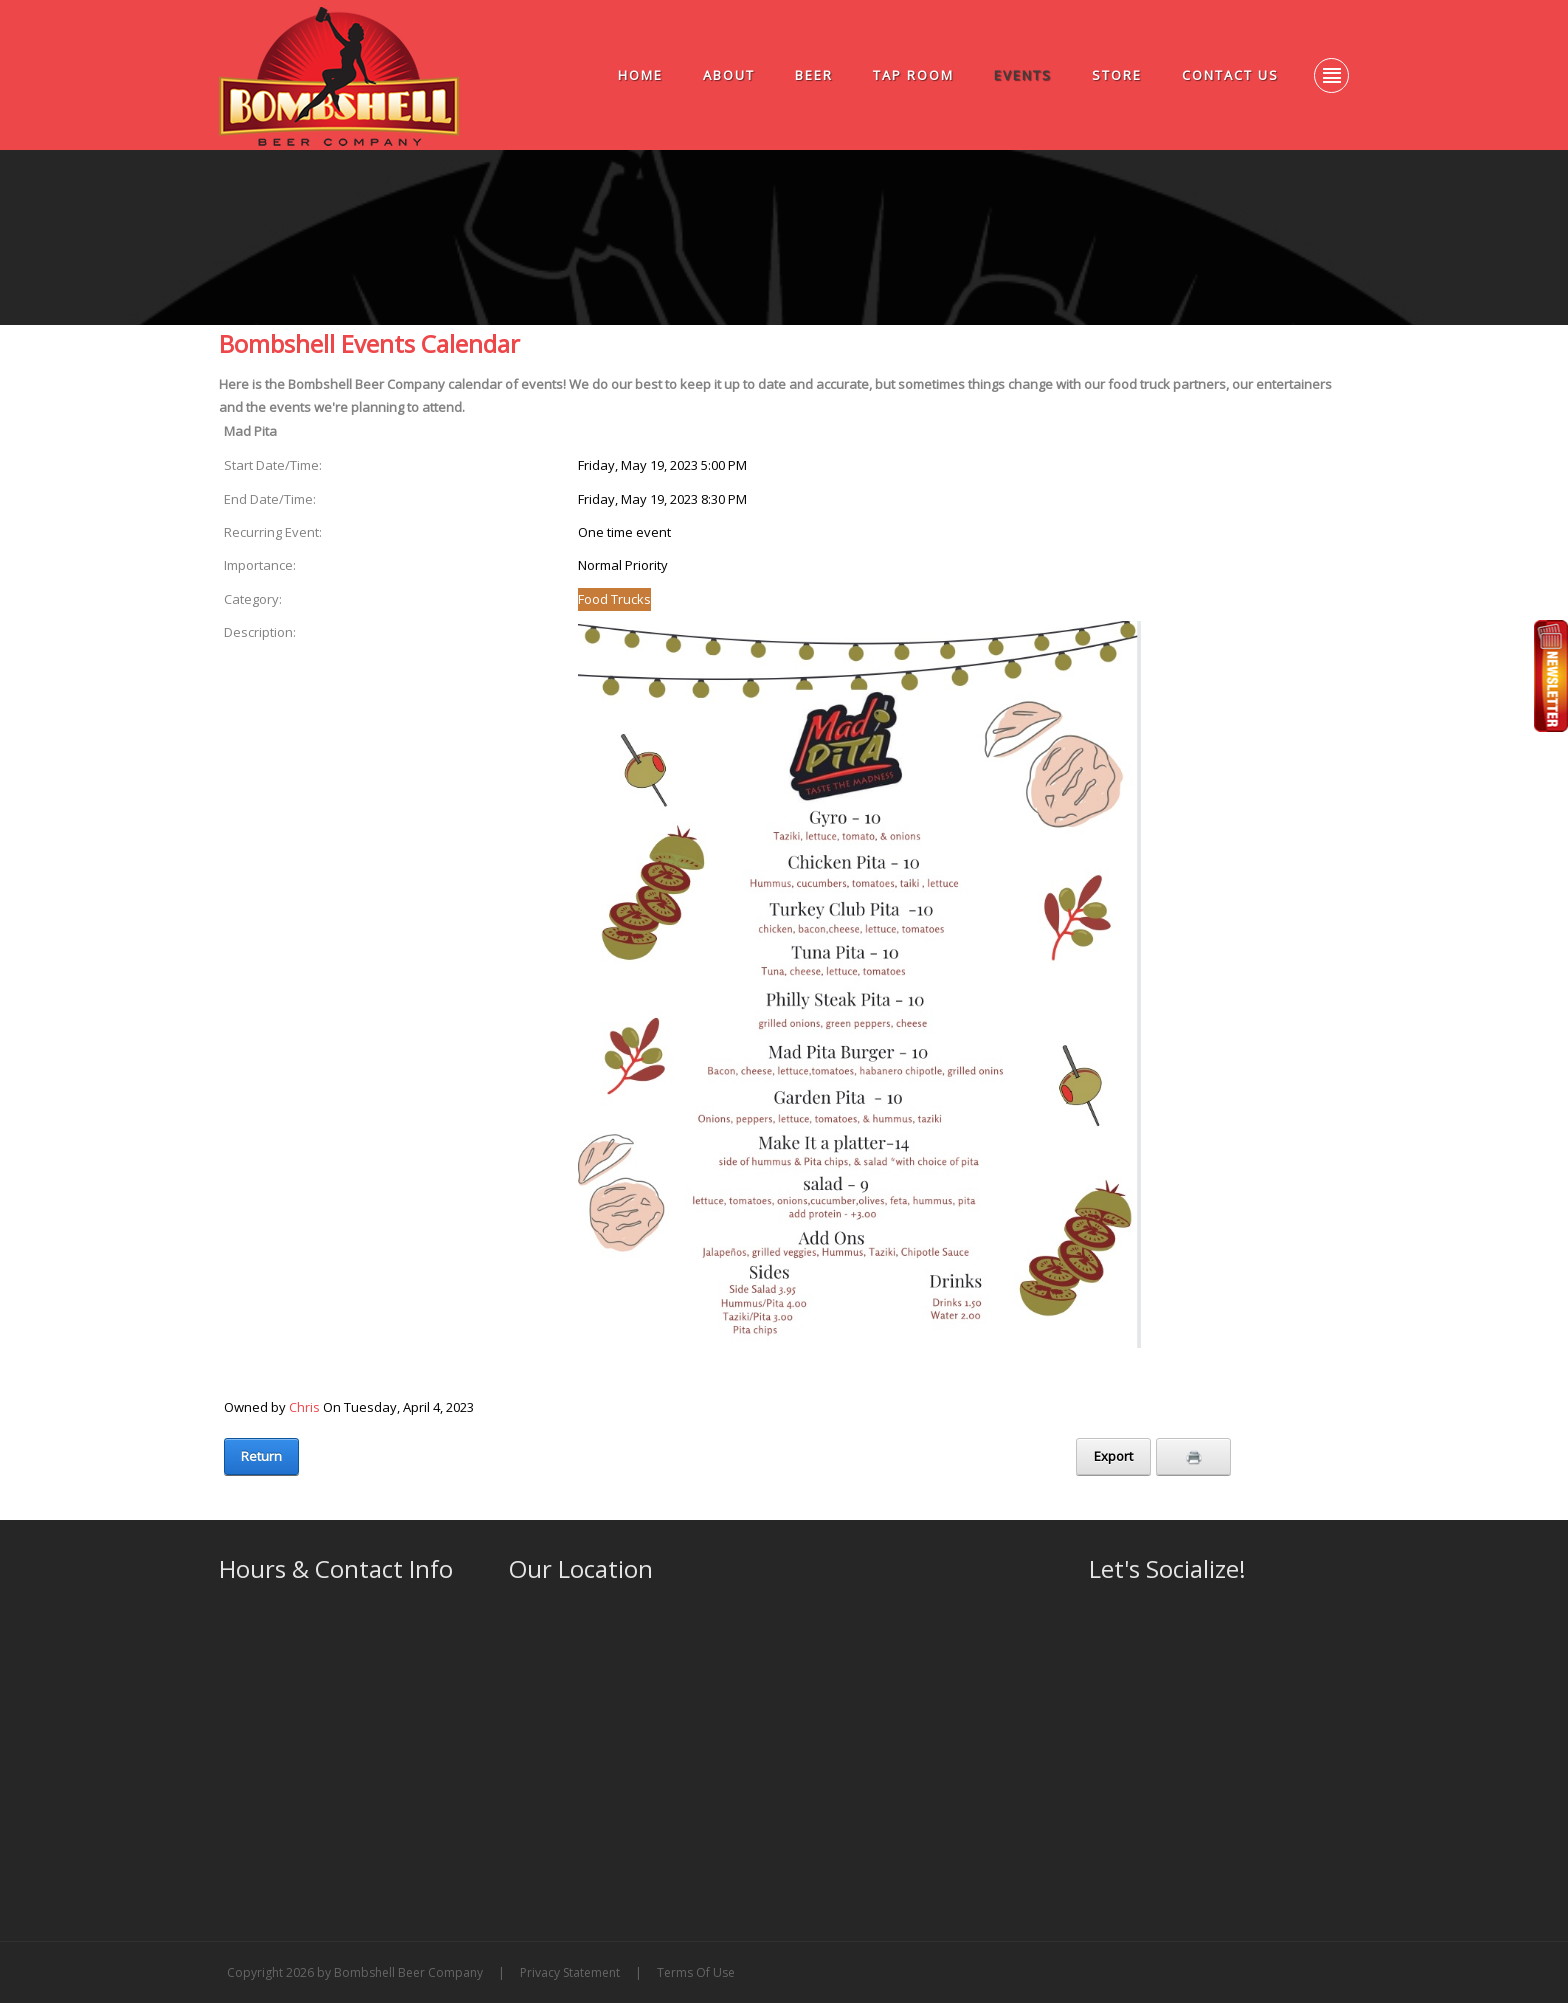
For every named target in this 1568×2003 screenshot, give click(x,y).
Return (261, 1456)
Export (1113, 1456)
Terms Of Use (696, 1972)
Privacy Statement (570, 1972)
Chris (304, 1407)
